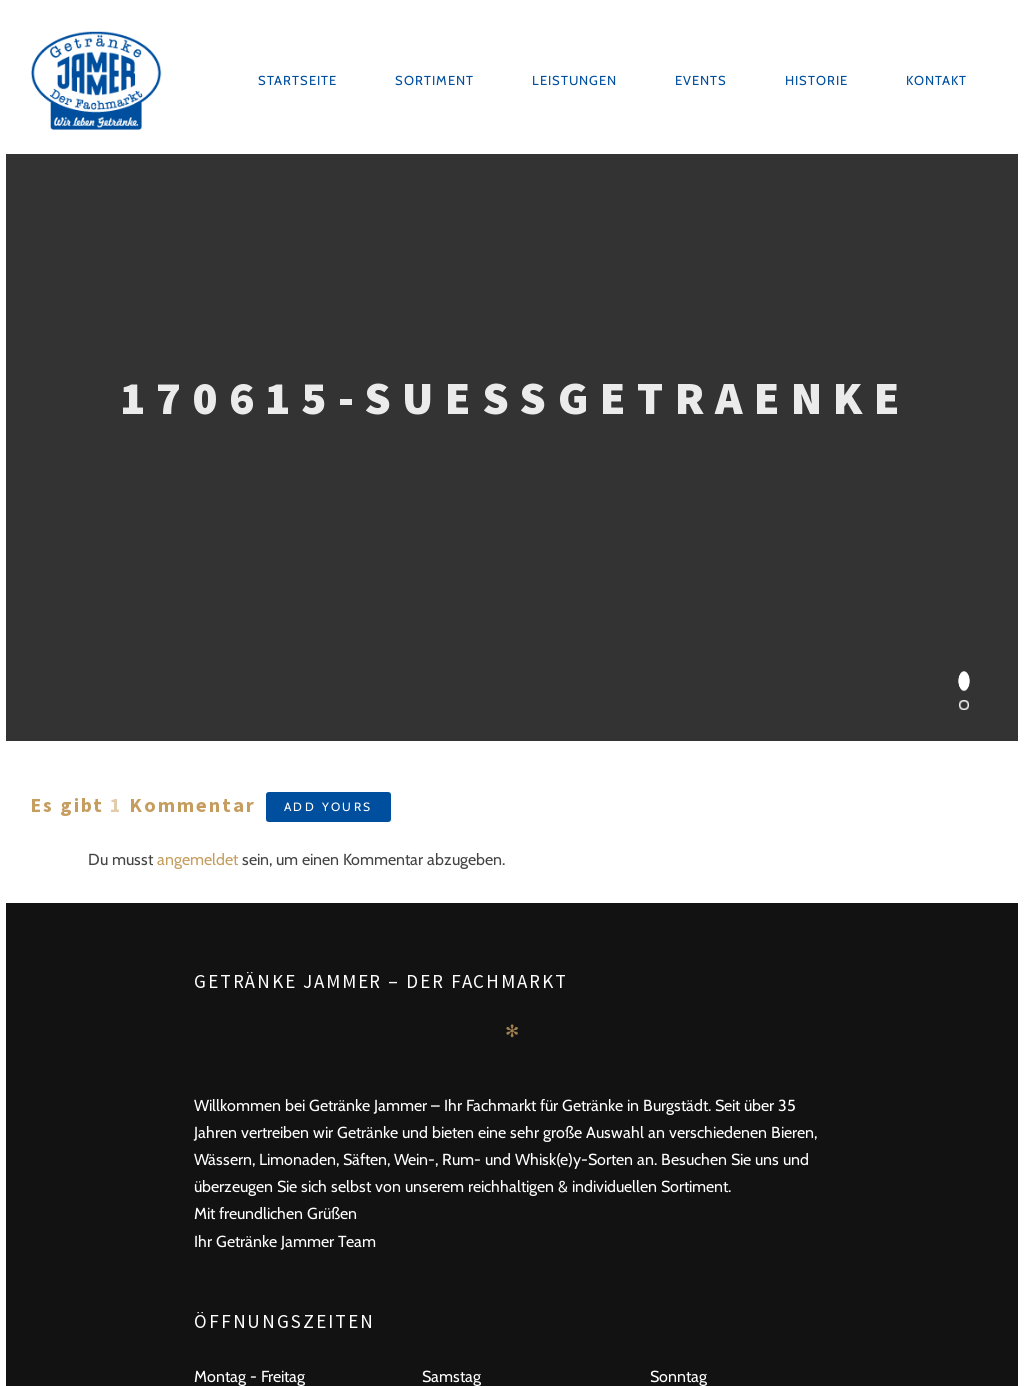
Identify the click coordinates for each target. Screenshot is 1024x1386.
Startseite (297, 80)
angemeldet (197, 859)
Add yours (328, 806)
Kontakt (936, 80)
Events (701, 80)
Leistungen (574, 80)
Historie (816, 80)
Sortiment (434, 80)
